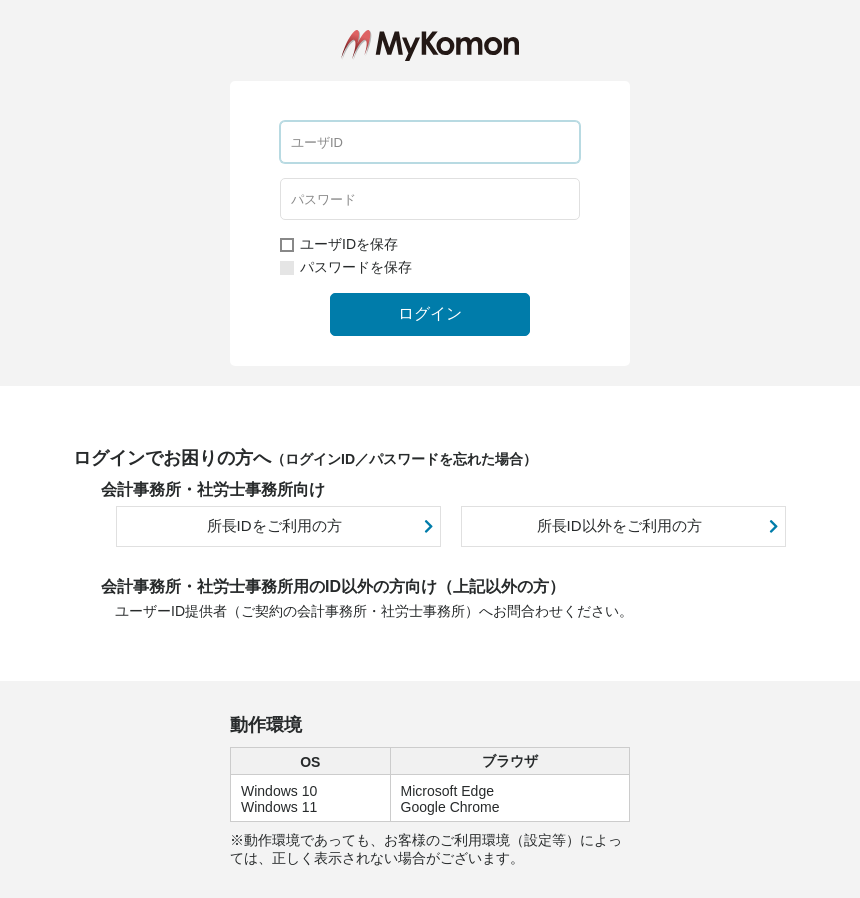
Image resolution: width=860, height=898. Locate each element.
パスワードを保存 (346, 267)
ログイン (430, 313)
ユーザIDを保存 (339, 244)
